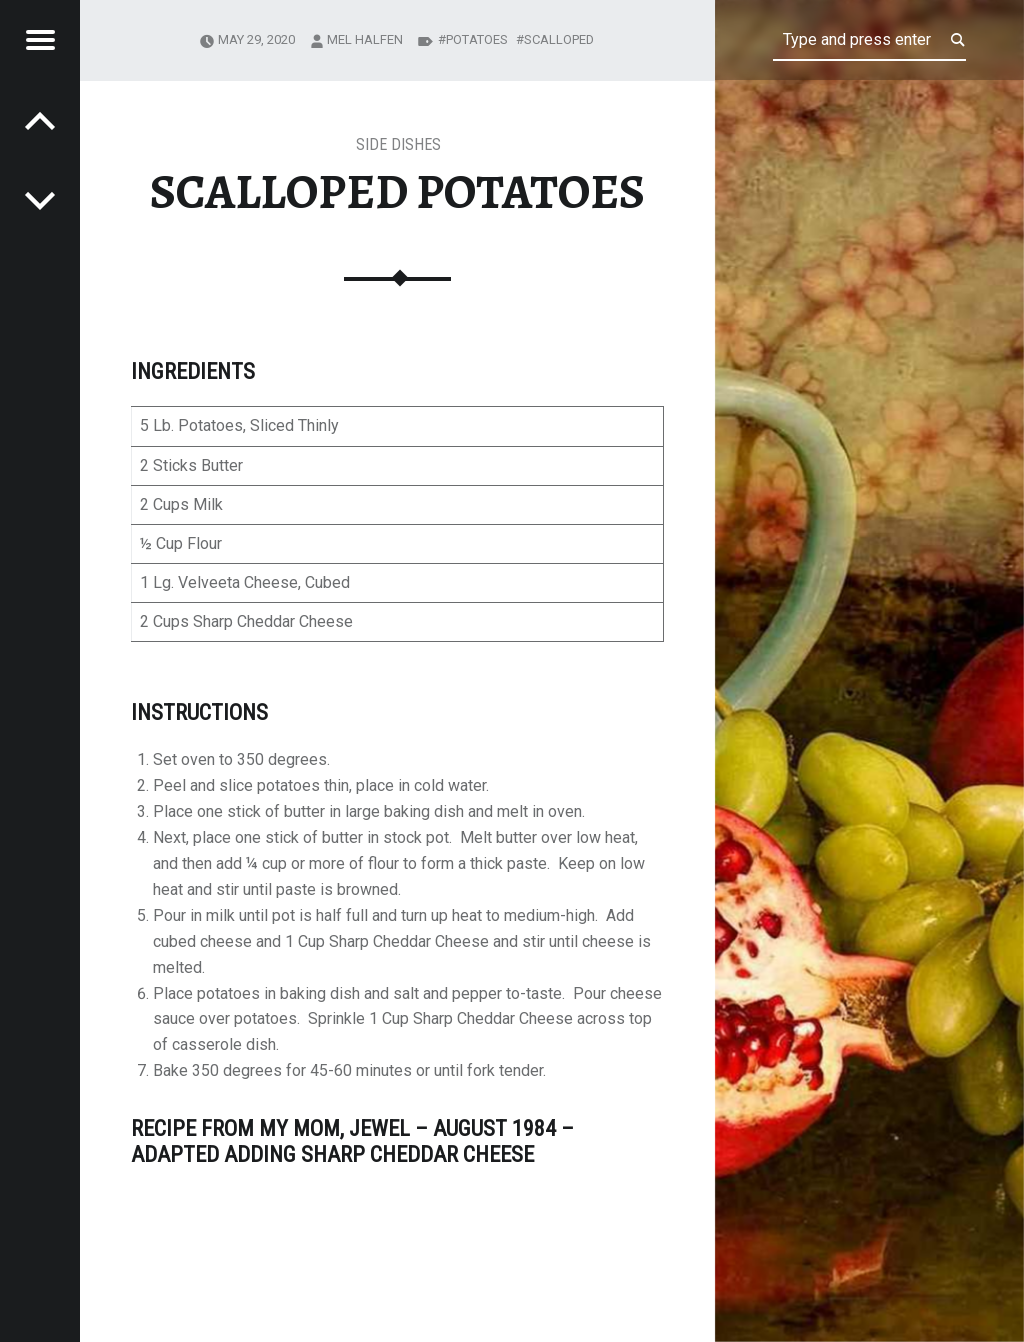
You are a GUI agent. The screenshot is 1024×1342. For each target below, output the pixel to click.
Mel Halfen (365, 39)
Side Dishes (398, 144)
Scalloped (559, 39)
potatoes (477, 39)
